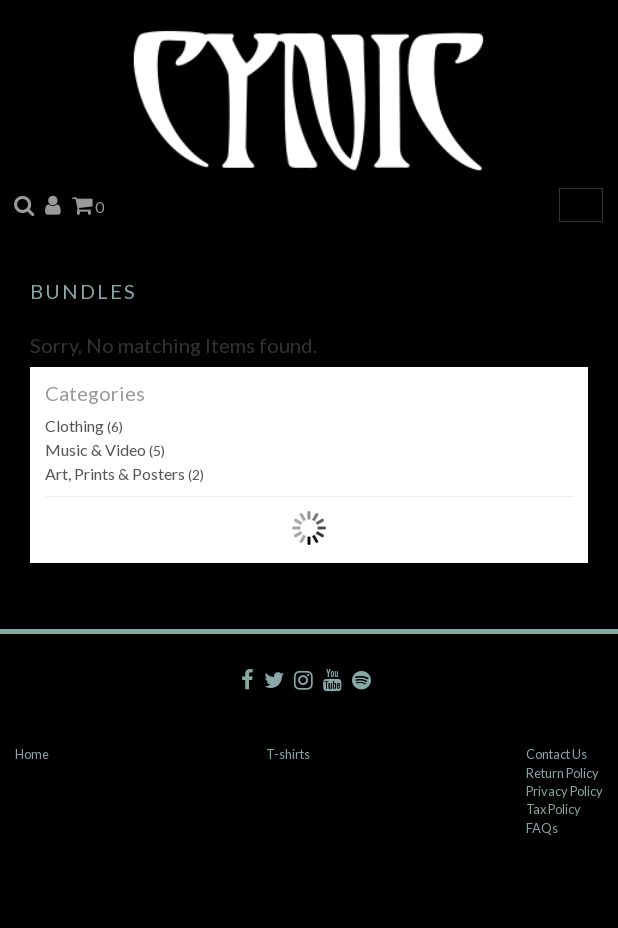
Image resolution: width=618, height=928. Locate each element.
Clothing (84, 425)
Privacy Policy (564, 791)
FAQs (542, 828)
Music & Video (105, 449)
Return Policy (562, 773)
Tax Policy (553, 809)
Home (32, 754)
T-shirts (288, 754)
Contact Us (556, 754)
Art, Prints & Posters (124, 473)
